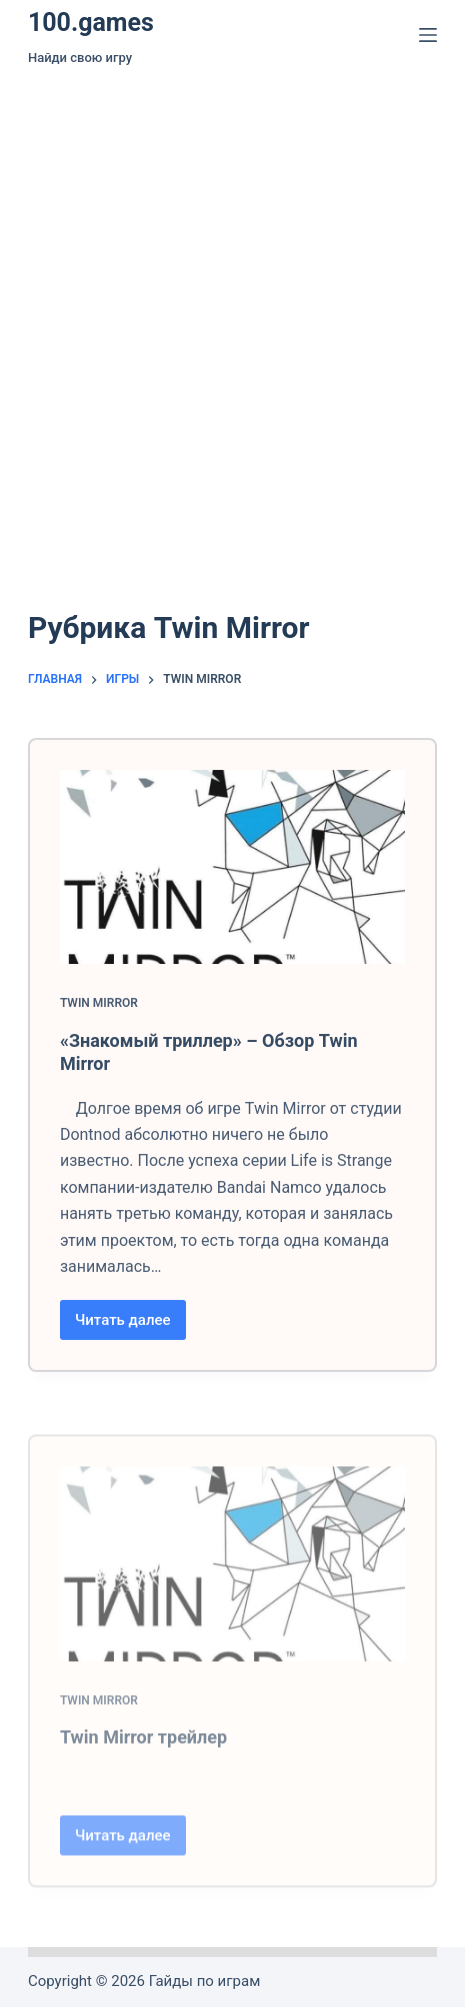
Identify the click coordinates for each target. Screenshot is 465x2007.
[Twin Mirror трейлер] (232, 1618)
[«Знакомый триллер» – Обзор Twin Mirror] (232, 880)
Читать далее (130, 1338)
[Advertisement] (232, 312)
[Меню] (428, 35)
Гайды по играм (205, 1981)
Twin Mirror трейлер (143, 1791)
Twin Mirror (99, 1016)
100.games (91, 22)
